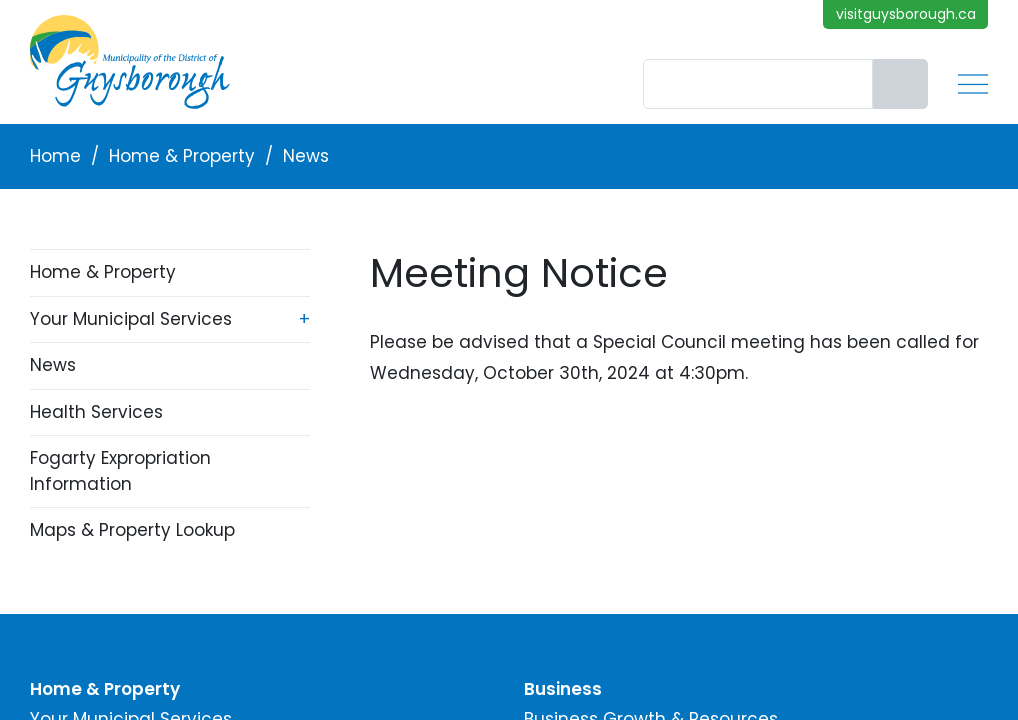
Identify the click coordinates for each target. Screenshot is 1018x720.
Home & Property (182, 156)
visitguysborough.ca (906, 14)
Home (55, 156)
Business (563, 689)
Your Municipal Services (131, 319)
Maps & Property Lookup (132, 530)
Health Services (96, 412)
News (306, 156)
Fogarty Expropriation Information (120, 471)
